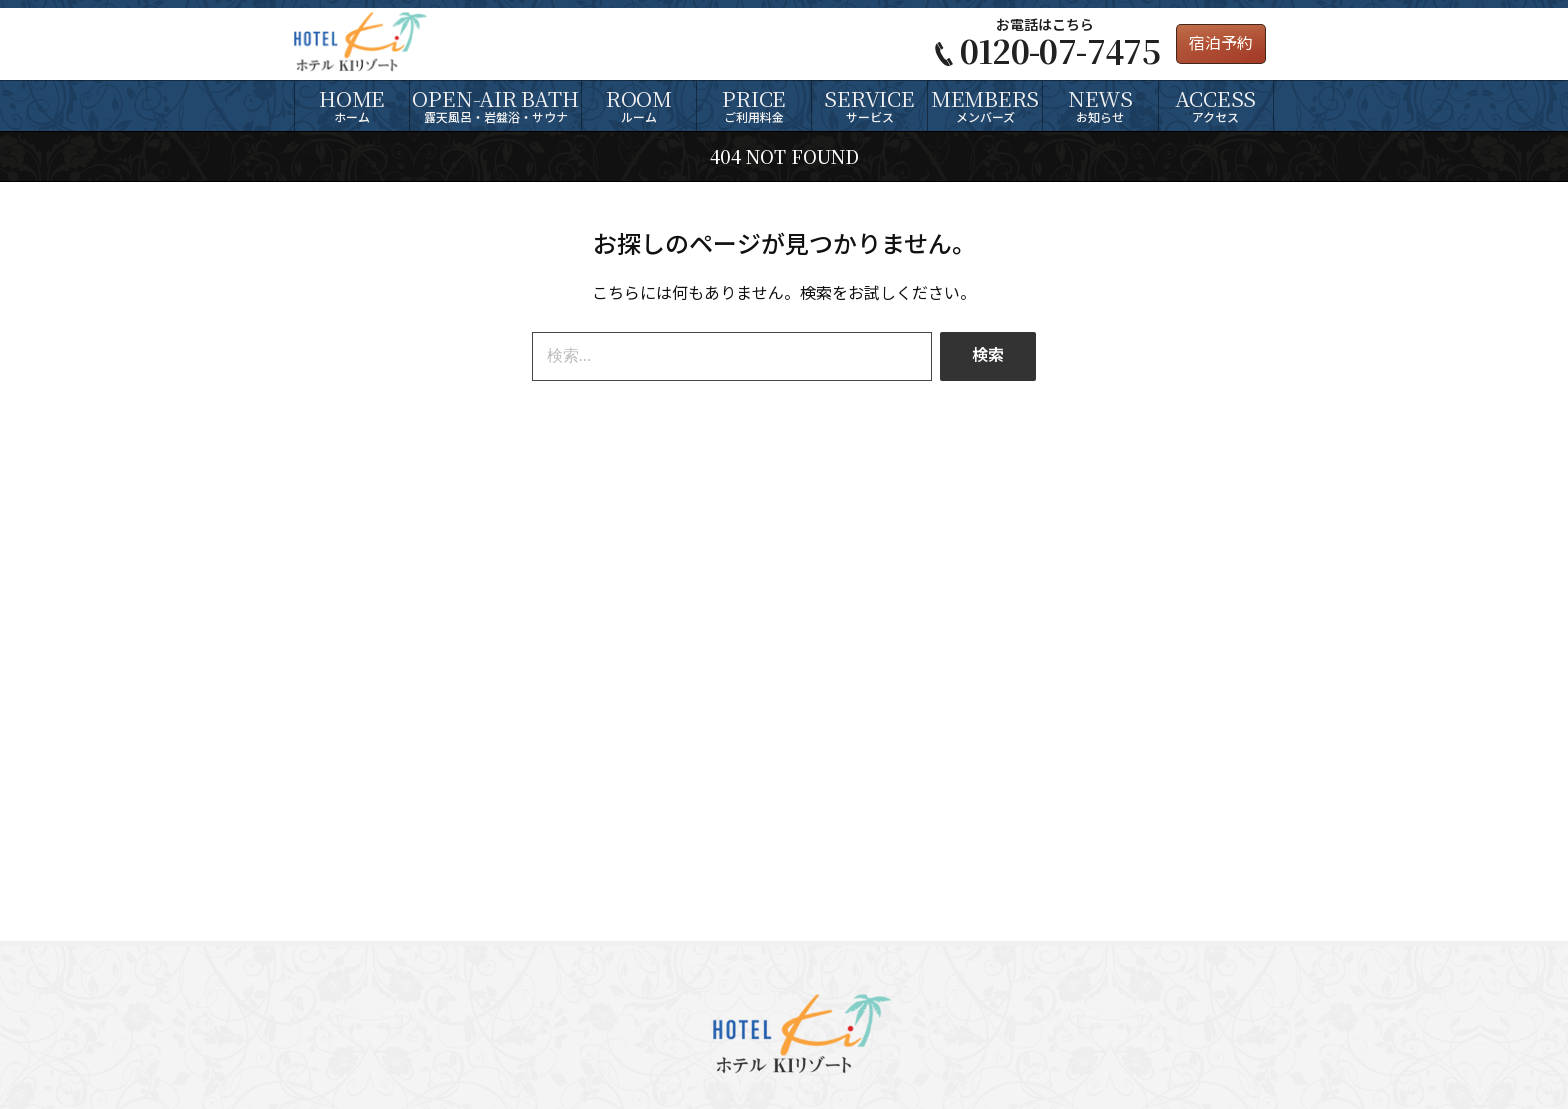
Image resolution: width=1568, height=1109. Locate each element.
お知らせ (1100, 104)
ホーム (352, 104)
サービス (869, 104)
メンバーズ (985, 104)
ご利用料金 (754, 104)
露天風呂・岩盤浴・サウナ (495, 104)
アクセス (1216, 104)
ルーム (639, 104)
